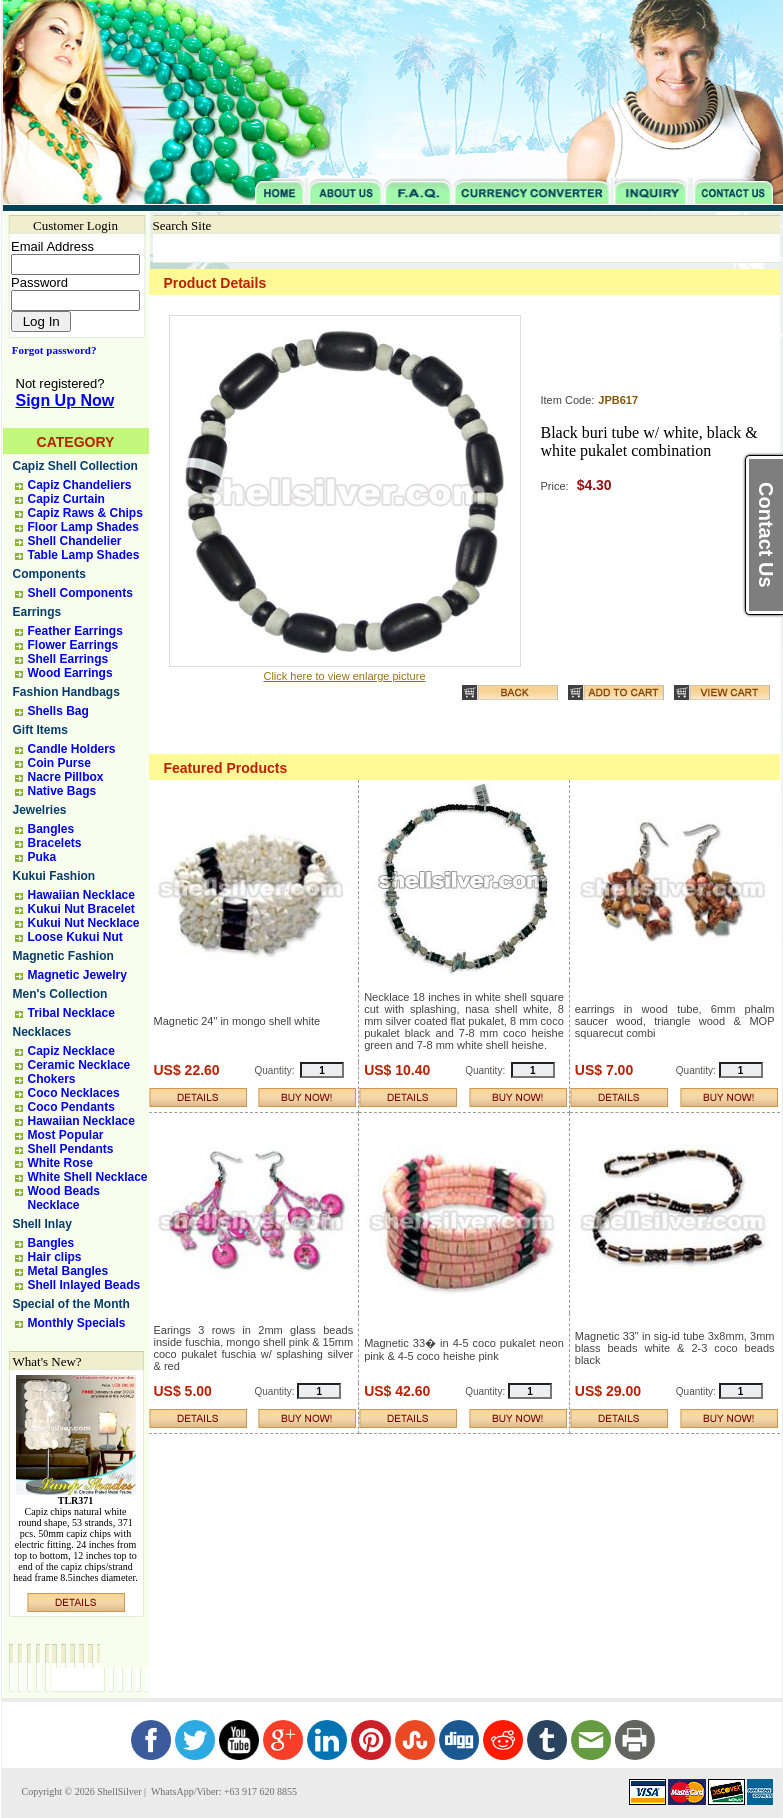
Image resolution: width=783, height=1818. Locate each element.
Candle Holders (72, 749)
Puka (42, 857)
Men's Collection (60, 994)
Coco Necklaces (74, 1093)
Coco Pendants (71, 1107)
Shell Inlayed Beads (84, 1285)
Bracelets (55, 843)
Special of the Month (71, 1304)
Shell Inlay (42, 1224)
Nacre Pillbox (66, 777)
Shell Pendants (71, 1149)
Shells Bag (58, 711)
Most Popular (66, 1135)
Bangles (51, 829)
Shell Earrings (68, 659)
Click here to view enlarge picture (344, 676)
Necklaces (42, 1032)
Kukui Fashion (54, 876)
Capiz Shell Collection (75, 466)
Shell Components (80, 593)
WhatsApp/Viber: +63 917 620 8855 (223, 1791)
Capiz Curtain (66, 499)
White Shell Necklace (88, 1177)
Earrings (37, 612)
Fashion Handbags (66, 692)
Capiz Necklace (71, 1051)
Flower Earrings (73, 645)
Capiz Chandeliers (80, 485)
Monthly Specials (77, 1323)
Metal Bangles (68, 1271)
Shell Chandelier (75, 541)
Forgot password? (50, 350)
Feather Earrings (75, 631)
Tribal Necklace (71, 1013)
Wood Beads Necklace (64, 1198)
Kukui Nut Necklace (84, 923)
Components (49, 574)
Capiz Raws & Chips (85, 513)
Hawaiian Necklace (81, 895)
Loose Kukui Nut (75, 937)
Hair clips (55, 1257)
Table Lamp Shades (84, 555)
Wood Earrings (70, 673)
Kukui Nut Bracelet (81, 909)
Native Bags (62, 791)
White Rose (60, 1163)
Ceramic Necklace (79, 1065)
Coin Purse (59, 763)
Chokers (52, 1079)
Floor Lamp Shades (83, 527)
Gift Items (40, 730)
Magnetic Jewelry (77, 975)
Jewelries (40, 810)
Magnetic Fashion (63, 956)
